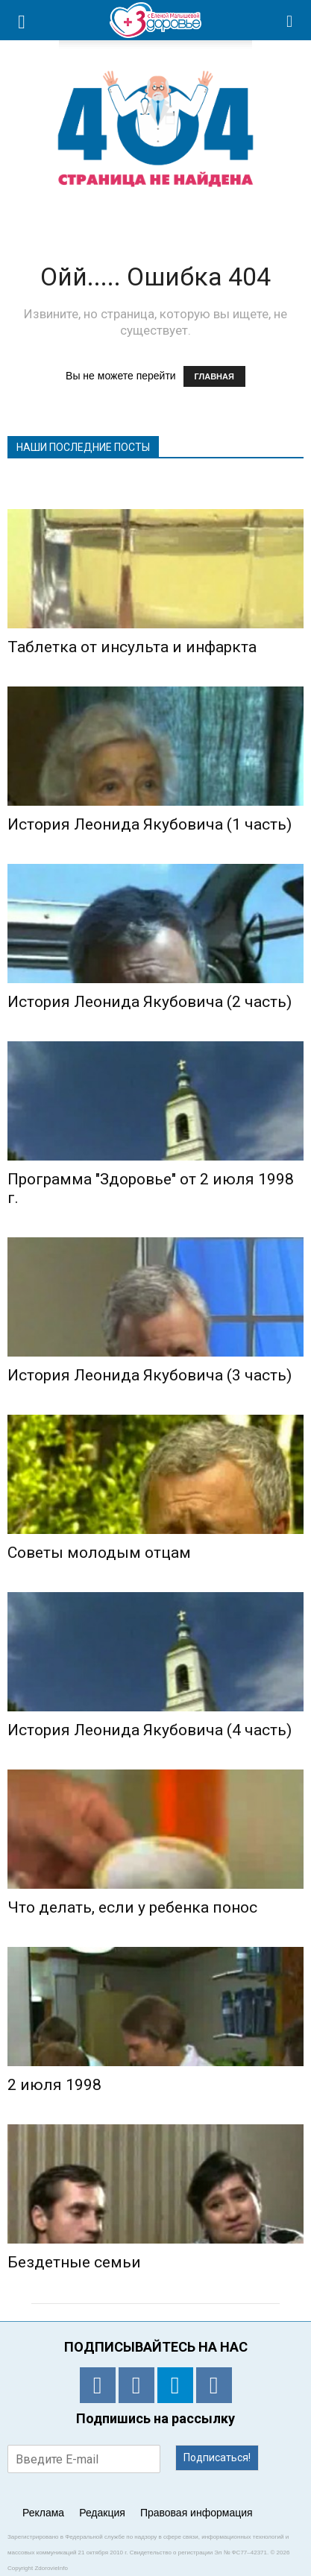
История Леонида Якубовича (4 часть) (149, 1730)
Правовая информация (196, 2513)
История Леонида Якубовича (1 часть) (149, 824)
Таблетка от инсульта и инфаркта (132, 647)
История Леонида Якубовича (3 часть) (149, 1375)
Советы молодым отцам (99, 1553)
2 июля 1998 (54, 2085)
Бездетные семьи (74, 2262)
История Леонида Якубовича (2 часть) (149, 1002)
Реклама (43, 2513)
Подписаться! (217, 2457)
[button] (290, 20)
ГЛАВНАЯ (214, 376)
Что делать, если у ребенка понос (132, 1907)
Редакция (102, 2513)
